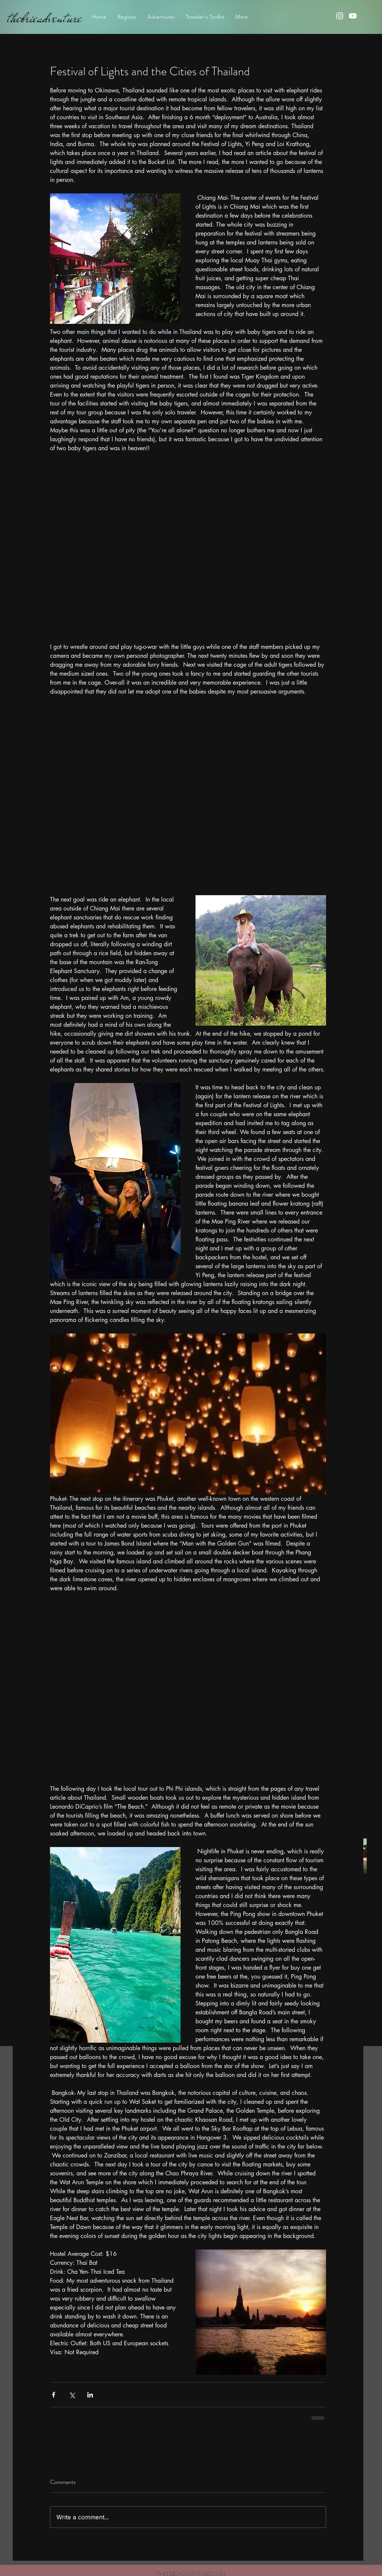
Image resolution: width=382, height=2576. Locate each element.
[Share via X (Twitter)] (71, 2394)
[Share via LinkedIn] (90, 2394)
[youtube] (352, 15)
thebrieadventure (44, 18)
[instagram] (339, 15)
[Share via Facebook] (53, 2394)
